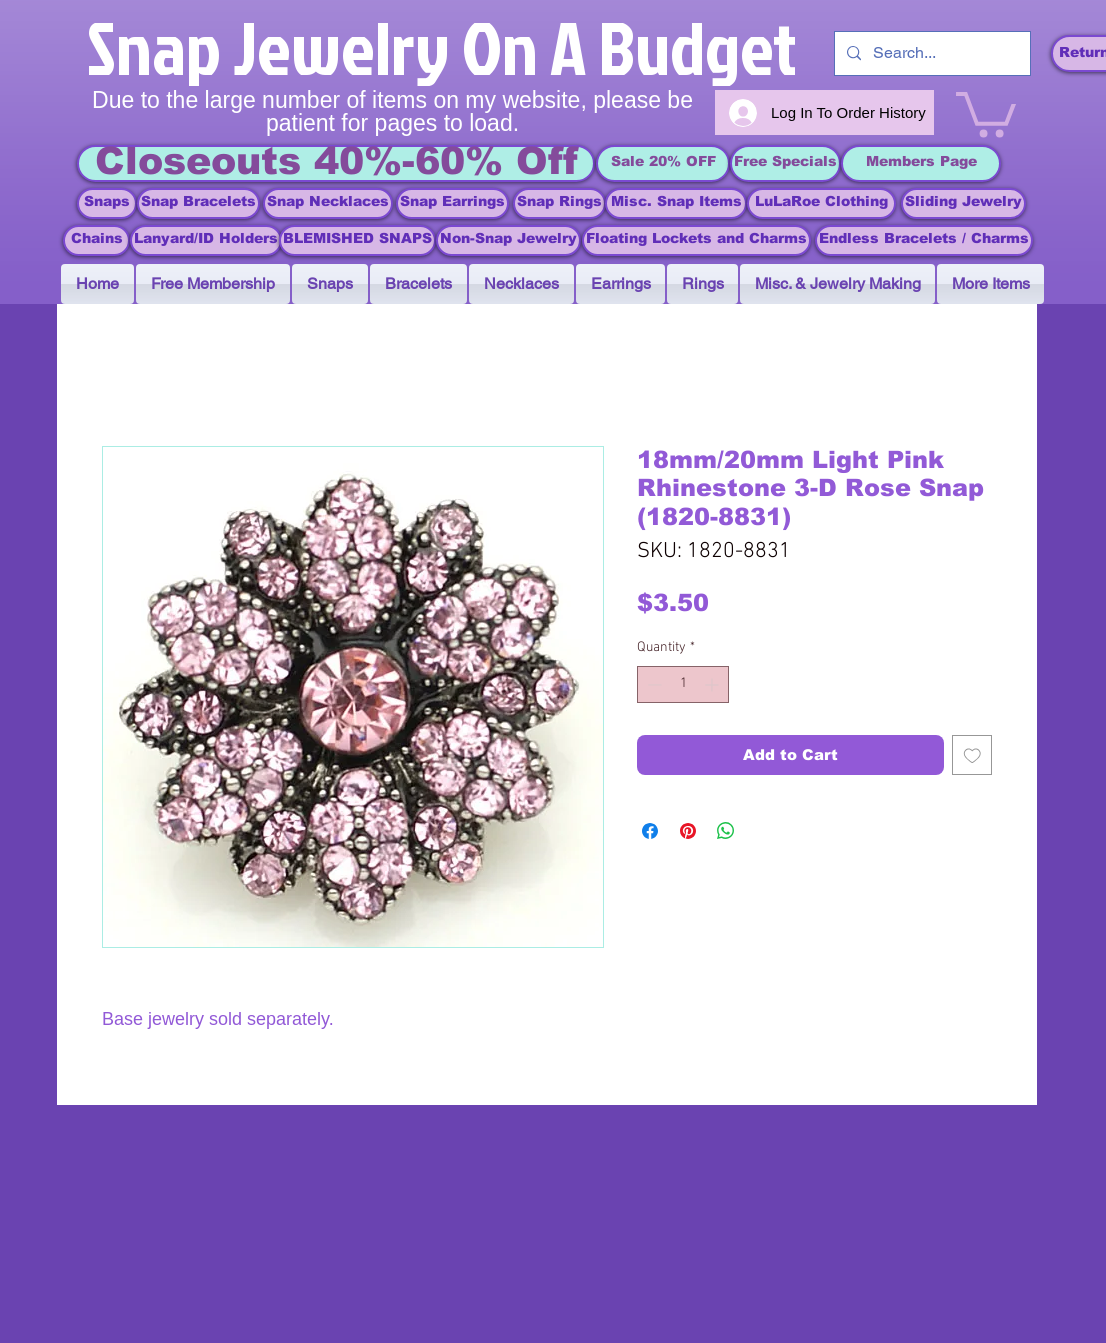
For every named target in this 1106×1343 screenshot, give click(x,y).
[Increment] (713, 684)
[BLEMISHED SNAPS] (357, 240)
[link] (986, 112)
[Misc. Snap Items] (676, 203)
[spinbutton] (683, 684)
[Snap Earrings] (452, 203)
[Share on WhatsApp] (726, 831)
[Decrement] (652, 684)
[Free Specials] (785, 163)
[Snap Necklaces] (328, 203)
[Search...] (930, 53)
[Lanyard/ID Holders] (206, 240)
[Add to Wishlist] (972, 755)
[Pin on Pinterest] (688, 831)
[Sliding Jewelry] (963, 203)
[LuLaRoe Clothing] (821, 203)
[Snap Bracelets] (198, 203)
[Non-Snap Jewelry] (508, 240)
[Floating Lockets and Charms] (696, 240)
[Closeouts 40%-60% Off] (336, 163)
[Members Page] (921, 163)
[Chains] (96, 240)
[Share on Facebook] (650, 831)
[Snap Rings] (559, 203)
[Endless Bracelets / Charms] (924, 240)
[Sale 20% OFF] (663, 163)
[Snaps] (107, 203)
